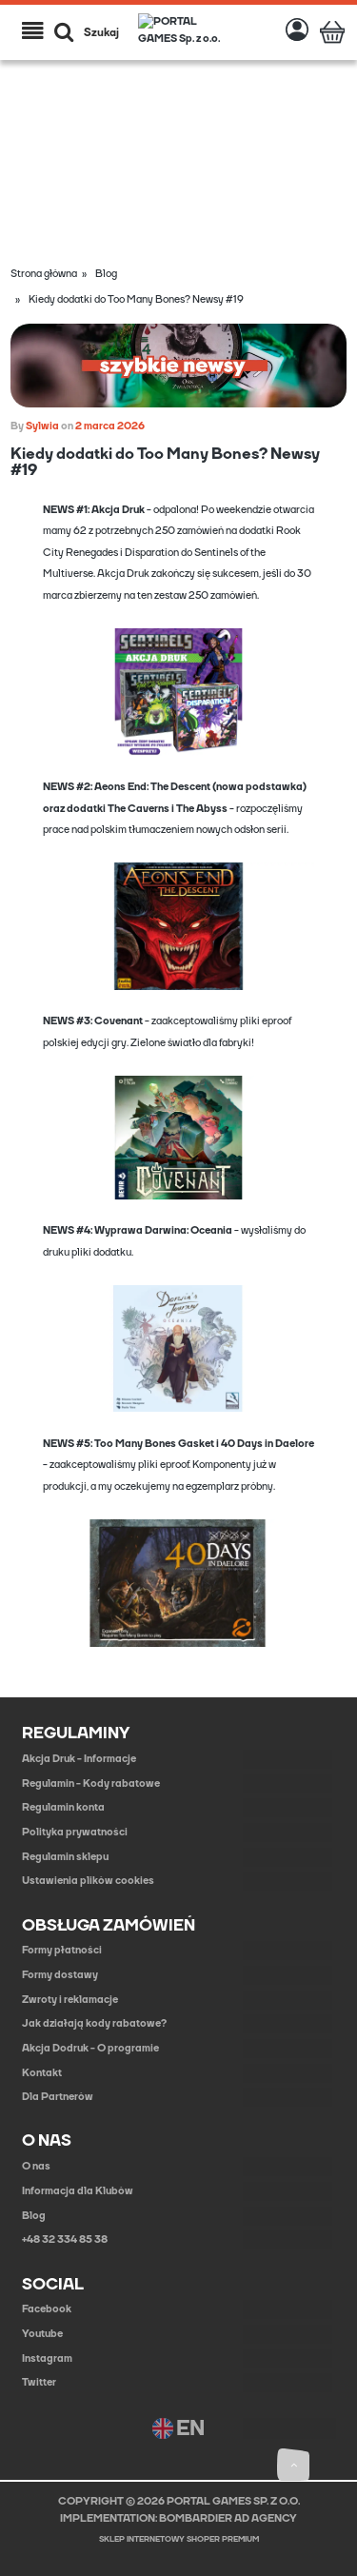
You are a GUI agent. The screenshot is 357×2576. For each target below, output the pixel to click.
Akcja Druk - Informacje (79, 1759)
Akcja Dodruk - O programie (90, 2048)
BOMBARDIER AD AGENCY (228, 2518)
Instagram (47, 2358)
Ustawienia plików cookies (88, 1880)
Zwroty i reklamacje (70, 1999)
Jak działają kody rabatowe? (94, 2023)
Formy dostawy (60, 1975)
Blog (34, 2216)
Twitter (39, 2382)
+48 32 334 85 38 (65, 2239)
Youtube (42, 2334)
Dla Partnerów (57, 2097)
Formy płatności (62, 1950)
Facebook (46, 2309)
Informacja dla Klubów (77, 2191)
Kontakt (42, 2073)
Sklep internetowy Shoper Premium (179, 2539)
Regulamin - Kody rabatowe (91, 1783)
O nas (36, 2166)
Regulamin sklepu (65, 1857)
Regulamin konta (63, 1807)
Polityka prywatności (75, 1832)
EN (178, 2429)
